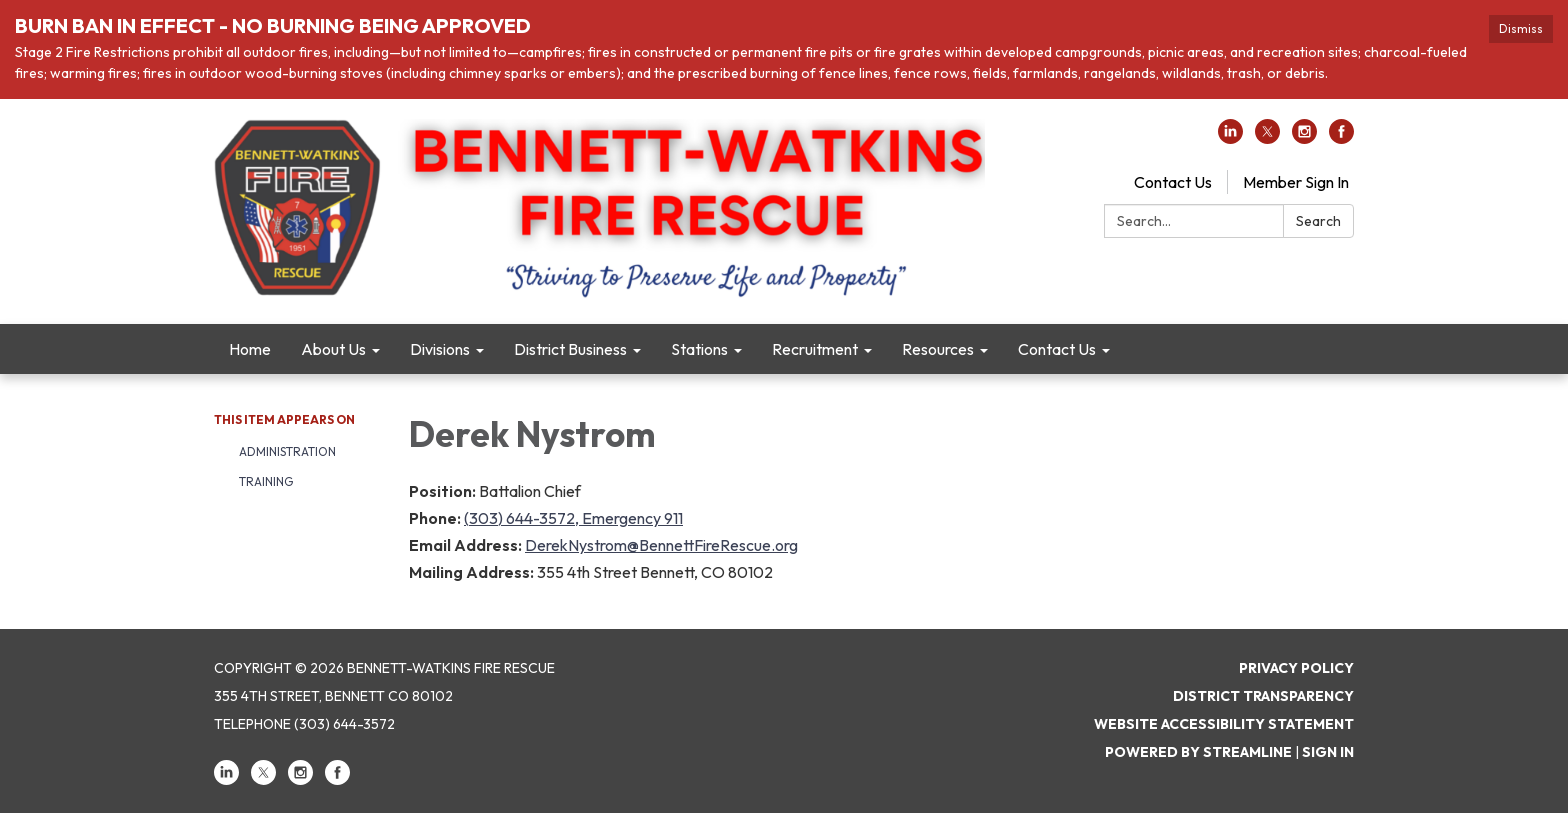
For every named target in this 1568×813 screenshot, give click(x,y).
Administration (287, 451)
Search (1318, 221)
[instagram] (1304, 138)
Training (266, 481)
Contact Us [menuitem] (1057, 349)
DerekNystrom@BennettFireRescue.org (661, 545)
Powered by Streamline (1198, 752)
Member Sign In (1296, 182)
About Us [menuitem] (333, 349)
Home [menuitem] (250, 349)
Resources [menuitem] (938, 349)
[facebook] (1341, 138)
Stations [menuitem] (699, 349)
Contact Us (1173, 182)
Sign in (1328, 752)
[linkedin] (1230, 138)
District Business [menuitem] (570, 349)
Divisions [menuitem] (440, 349)
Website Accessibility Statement (1224, 724)
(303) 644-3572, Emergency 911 (573, 518)
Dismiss (1521, 28)
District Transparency (1263, 696)
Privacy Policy (1296, 668)
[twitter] (1267, 138)
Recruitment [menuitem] (815, 349)
